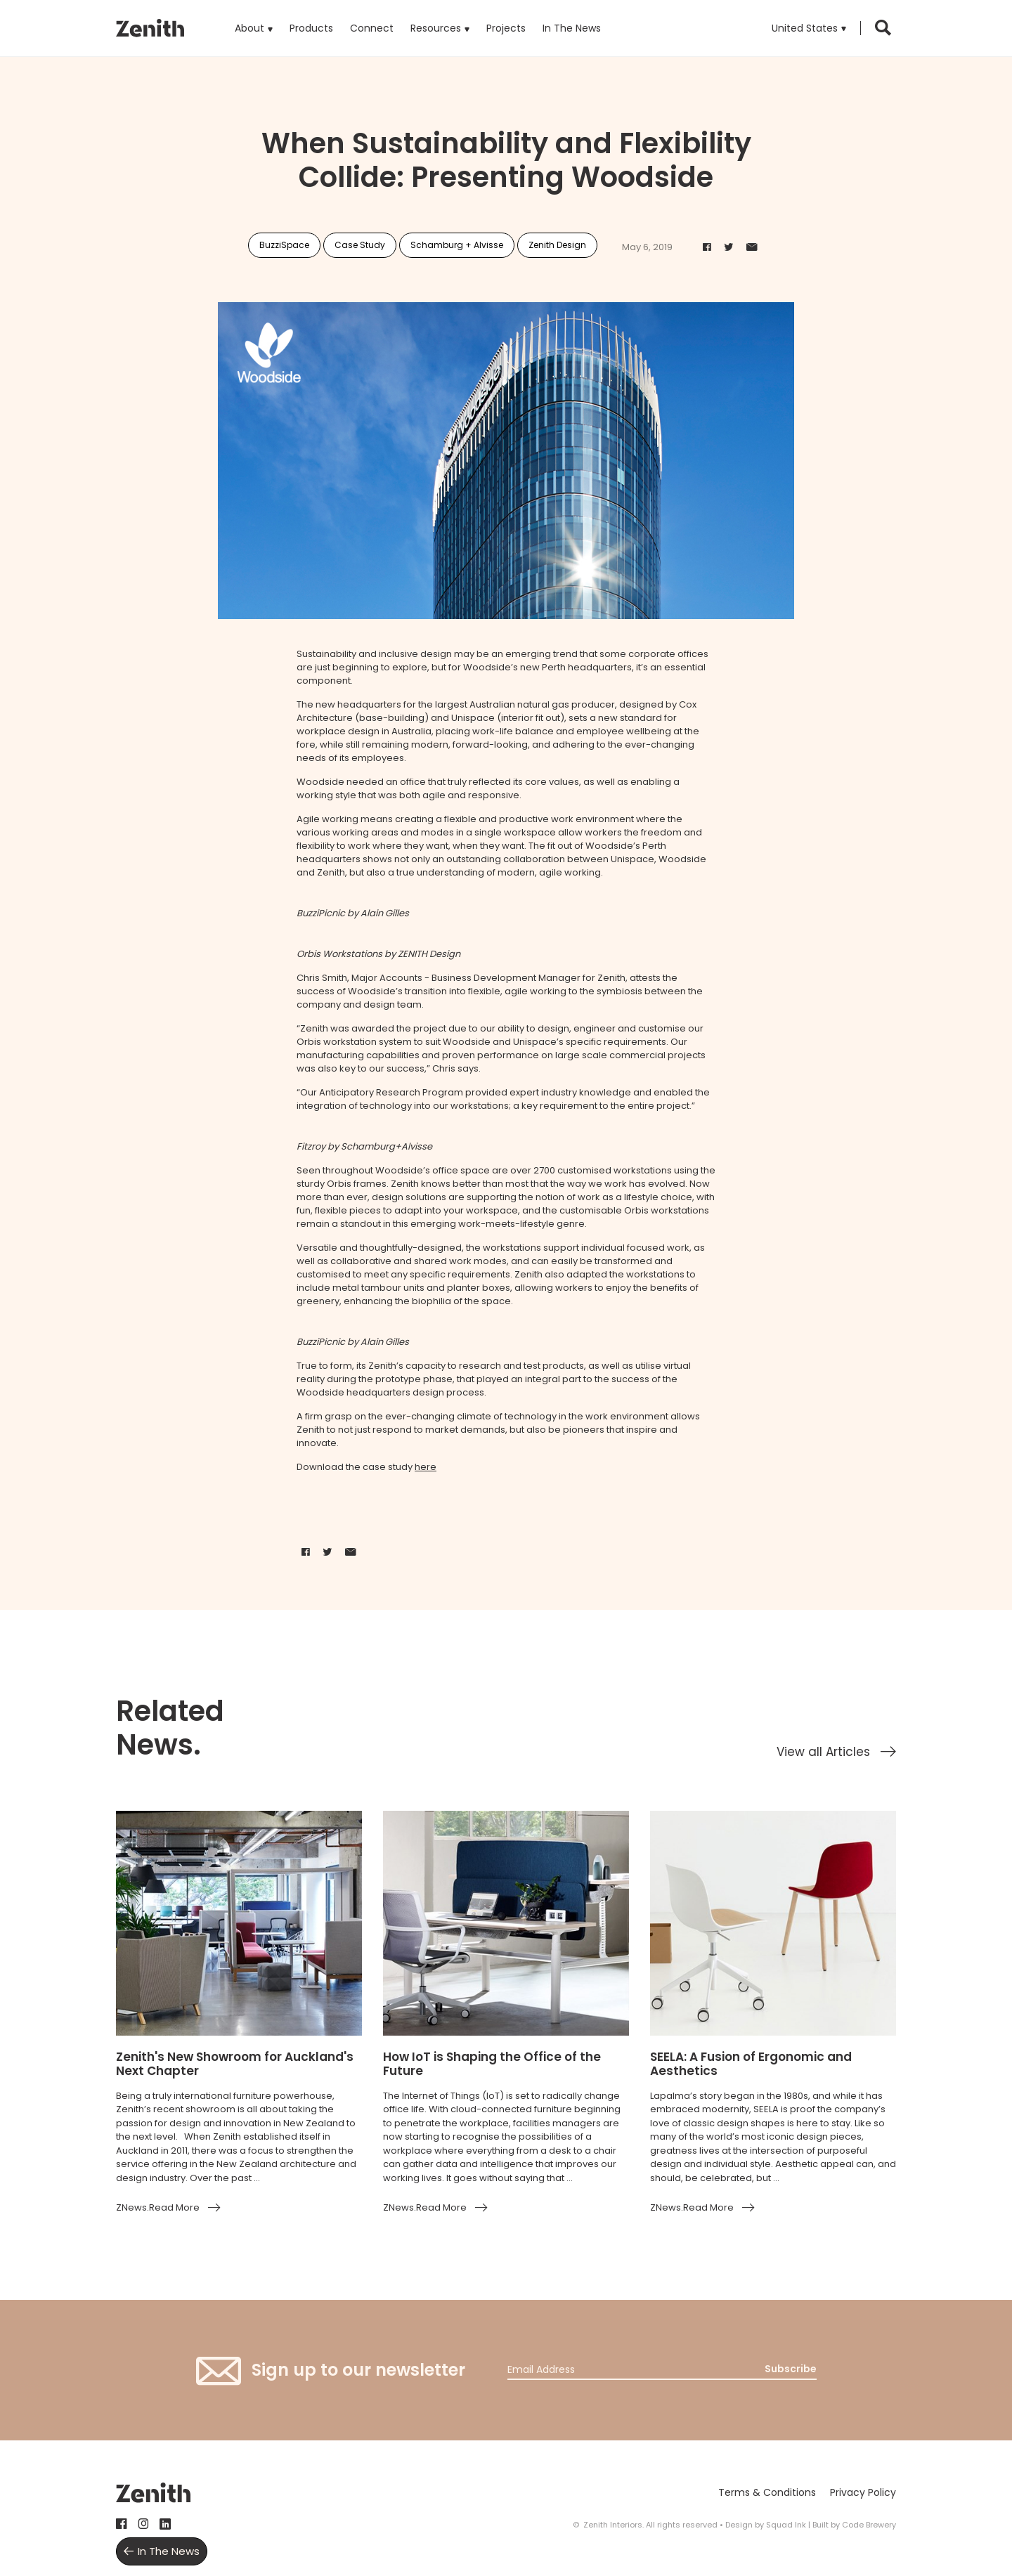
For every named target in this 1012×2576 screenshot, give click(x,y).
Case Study (360, 245)
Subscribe (791, 2369)
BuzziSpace (284, 245)
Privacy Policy (863, 2492)
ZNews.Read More (158, 2207)
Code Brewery (869, 2524)
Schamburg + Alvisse (456, 245)
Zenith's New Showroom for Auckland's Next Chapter (234, 2063)
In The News (572, 28)
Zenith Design (557, 245)
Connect (372, 28)
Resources (435, 28)
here (425, 1467)
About (249, 28)
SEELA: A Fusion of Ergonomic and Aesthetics (751, 2063)
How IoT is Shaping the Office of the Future (492, 2063)
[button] (809, 28)
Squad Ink (786, 2524)
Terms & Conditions (767, 2492)
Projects (506, 28)
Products (311, 17)
